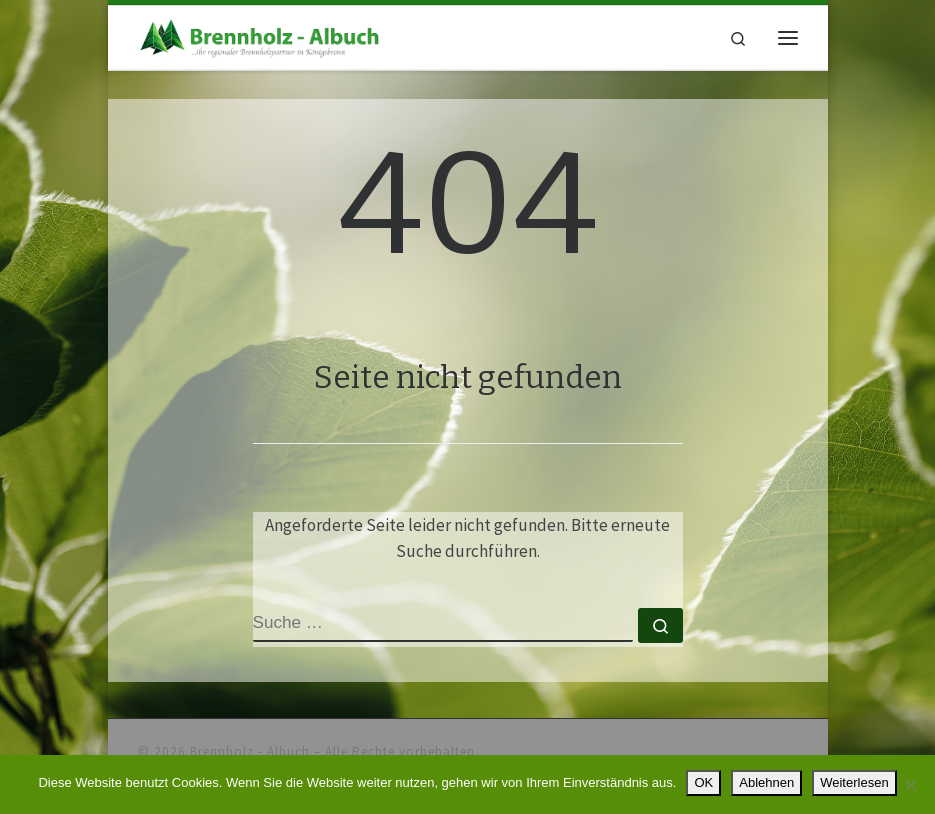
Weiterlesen (854, 782)
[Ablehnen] (910, 785)
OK (703, 782)
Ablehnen (766, 782)
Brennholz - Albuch (250, 751)
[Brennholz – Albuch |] (263, 36)
